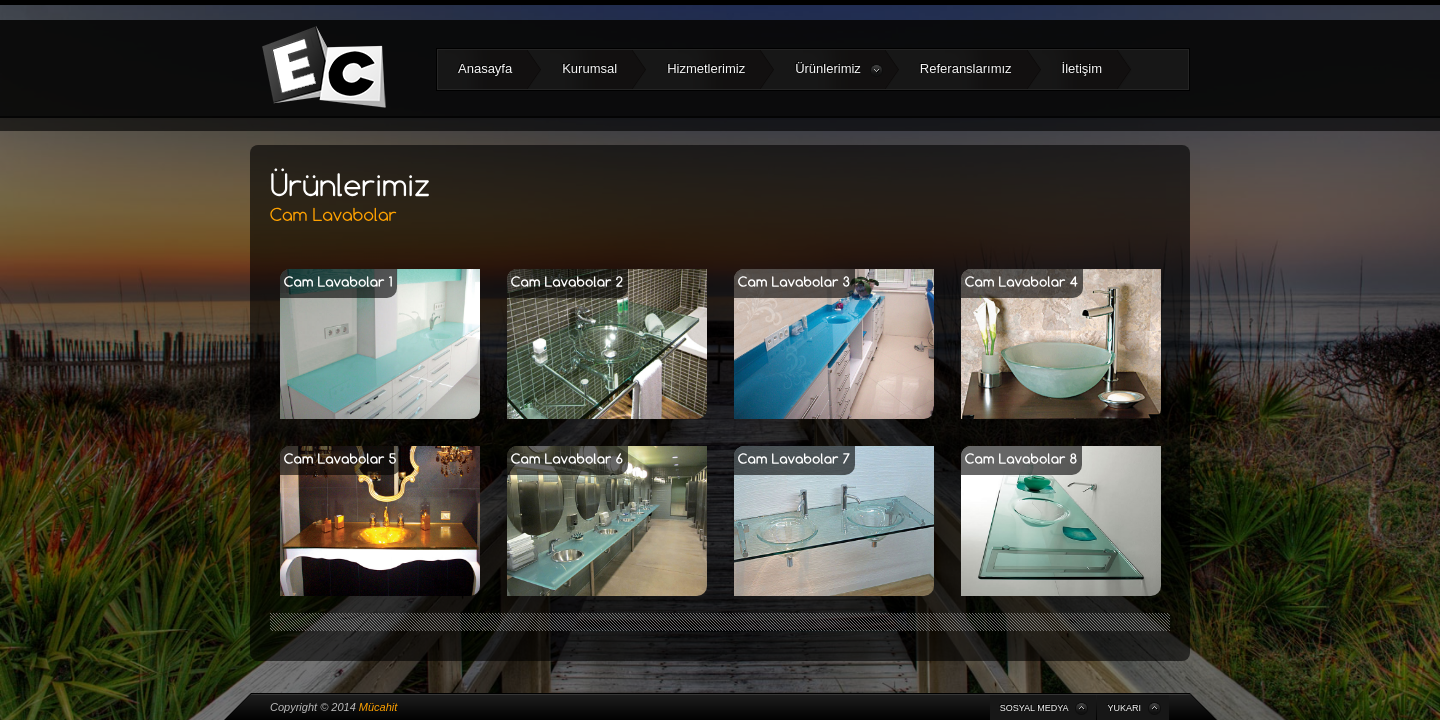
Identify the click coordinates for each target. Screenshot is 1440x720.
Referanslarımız (966, 68)
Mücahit (378, 707)
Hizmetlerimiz (706, 68)
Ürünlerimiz (839, 69)
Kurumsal (589, 68)
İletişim (1082, 68)
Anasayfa (485, 68)
